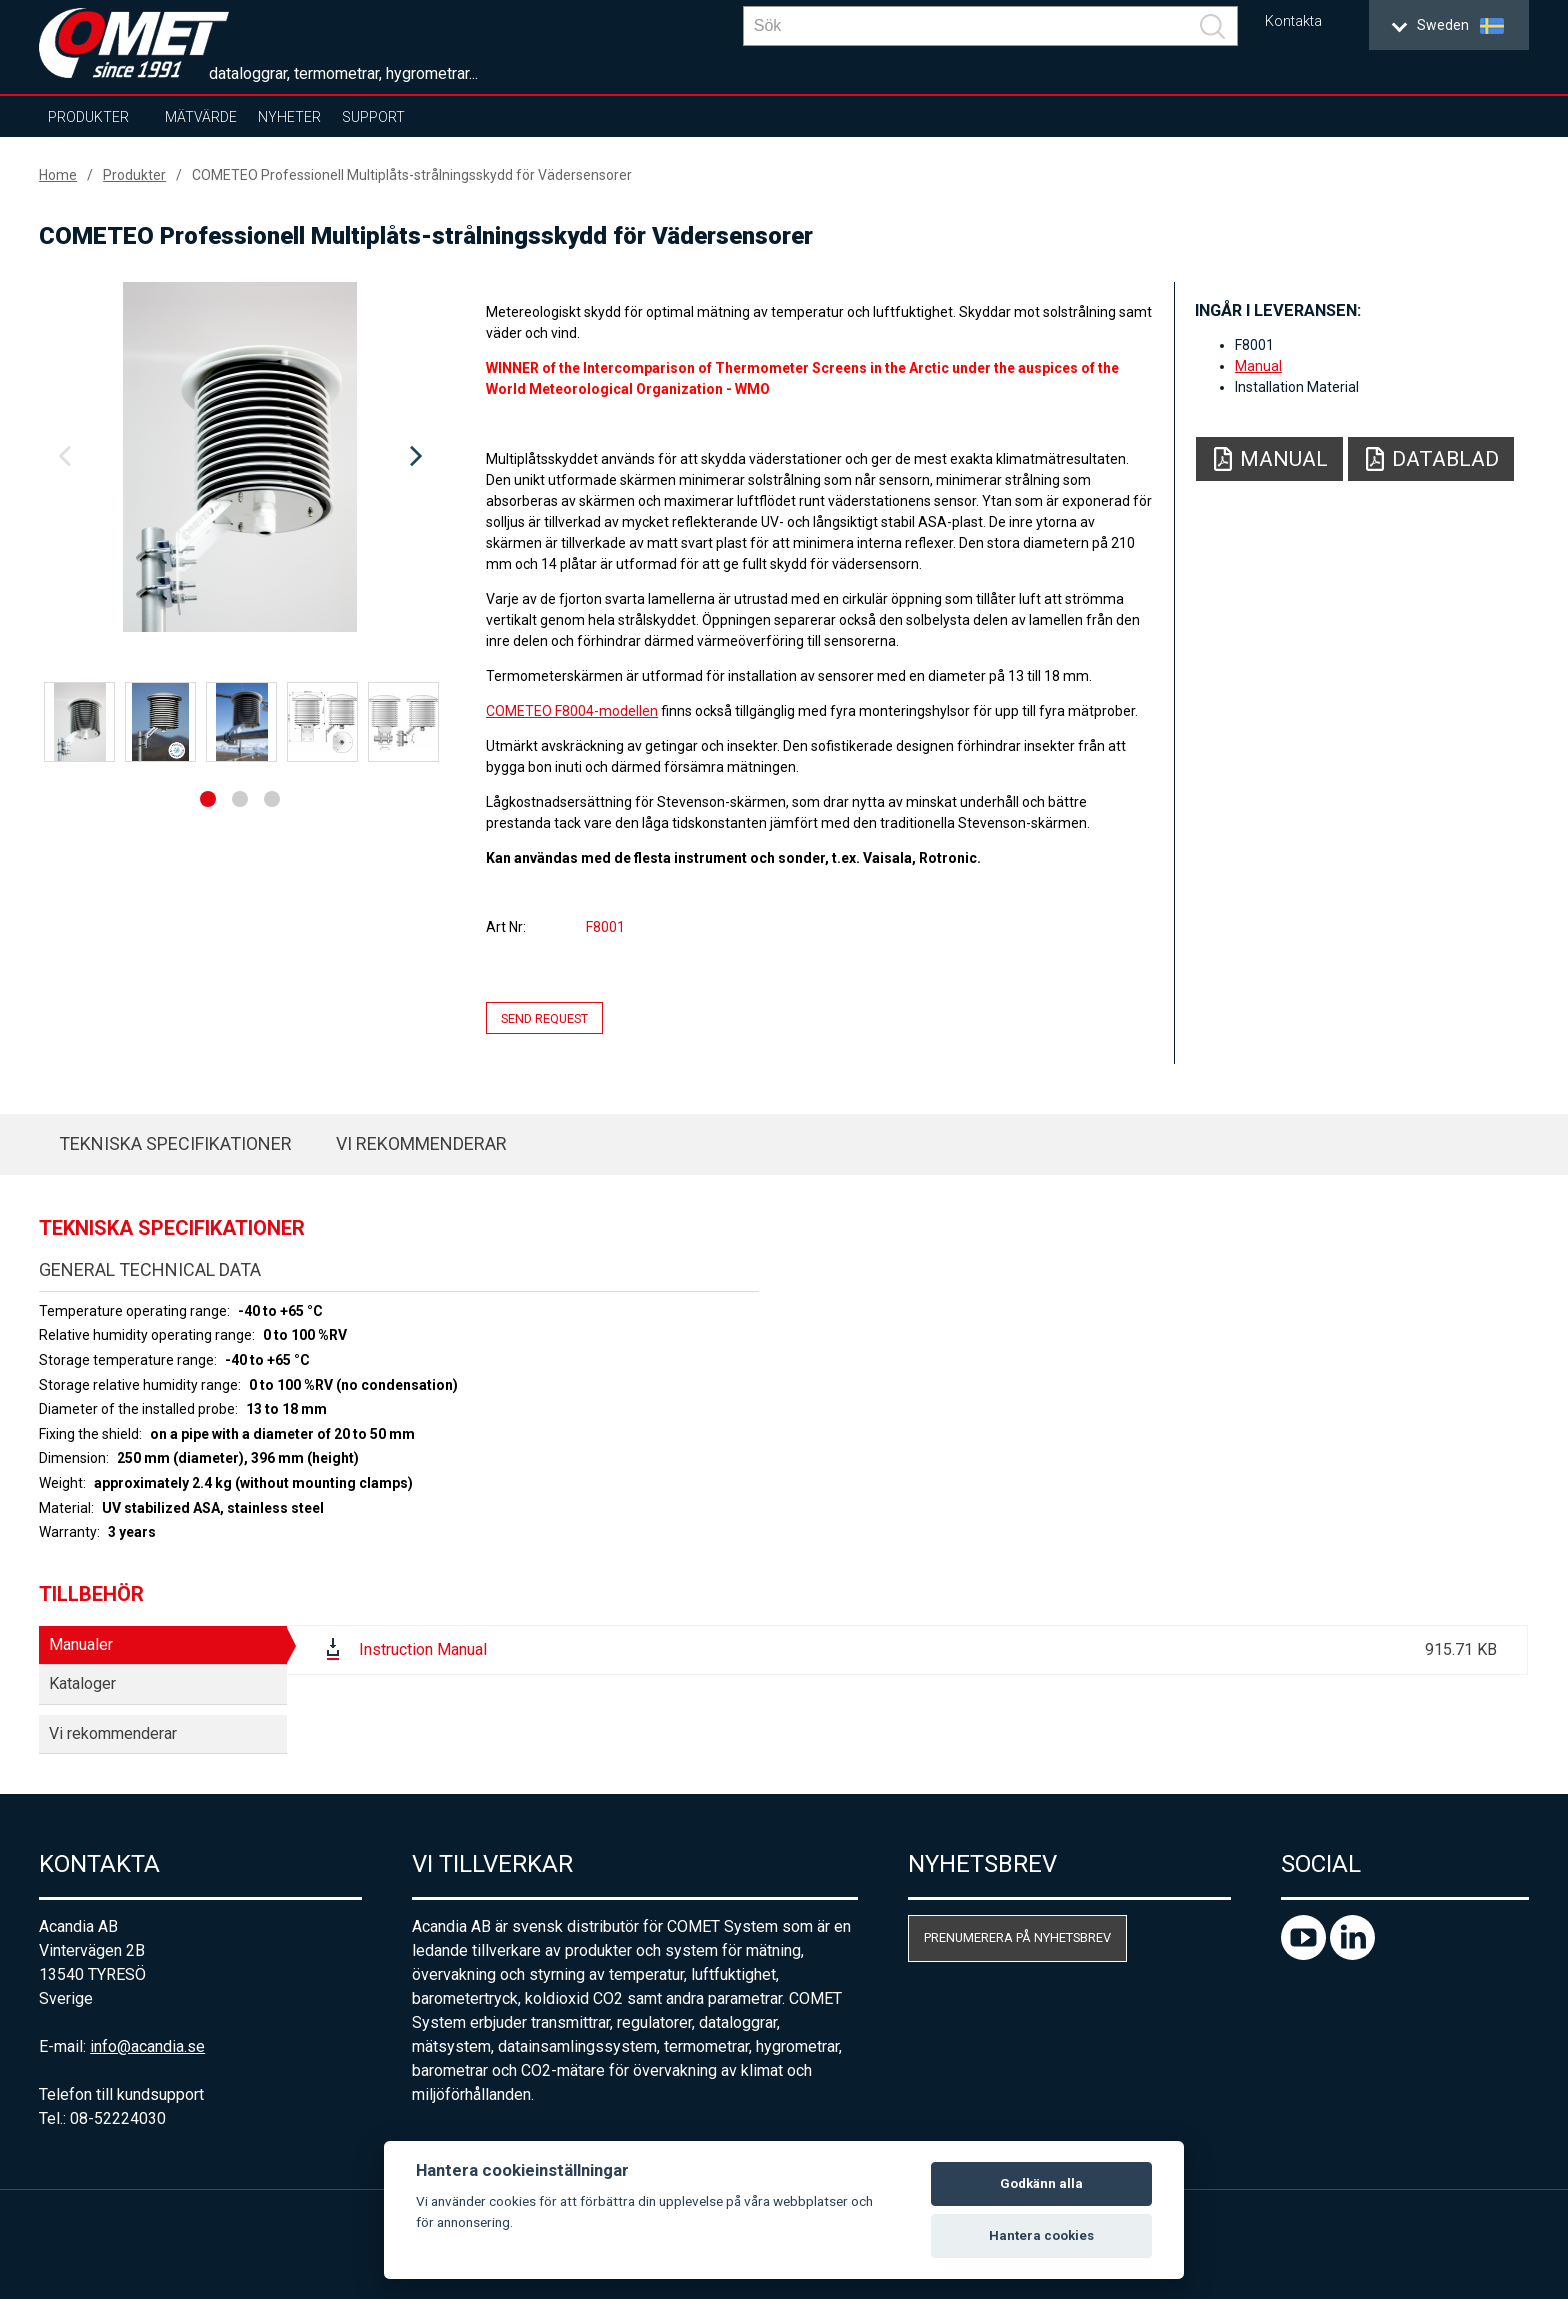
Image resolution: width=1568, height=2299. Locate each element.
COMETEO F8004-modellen (572, 711)
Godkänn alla (1041, 2183)
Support (373, 117)
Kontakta (1293, 21)
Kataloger (82, 1683)
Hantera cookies (1041, 2235)
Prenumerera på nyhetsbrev (1017, 1937)
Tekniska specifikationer (175, 1143)
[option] (240, 457)
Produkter (88, 117)
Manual (1258, 366)
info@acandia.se (147, 2046)
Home (58, 175)
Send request (544, 1017)
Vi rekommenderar (421, 1143)
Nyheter (289, 117)
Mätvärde (201, 117)
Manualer (81, 1644)
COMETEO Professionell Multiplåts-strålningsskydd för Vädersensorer (412, 175)
